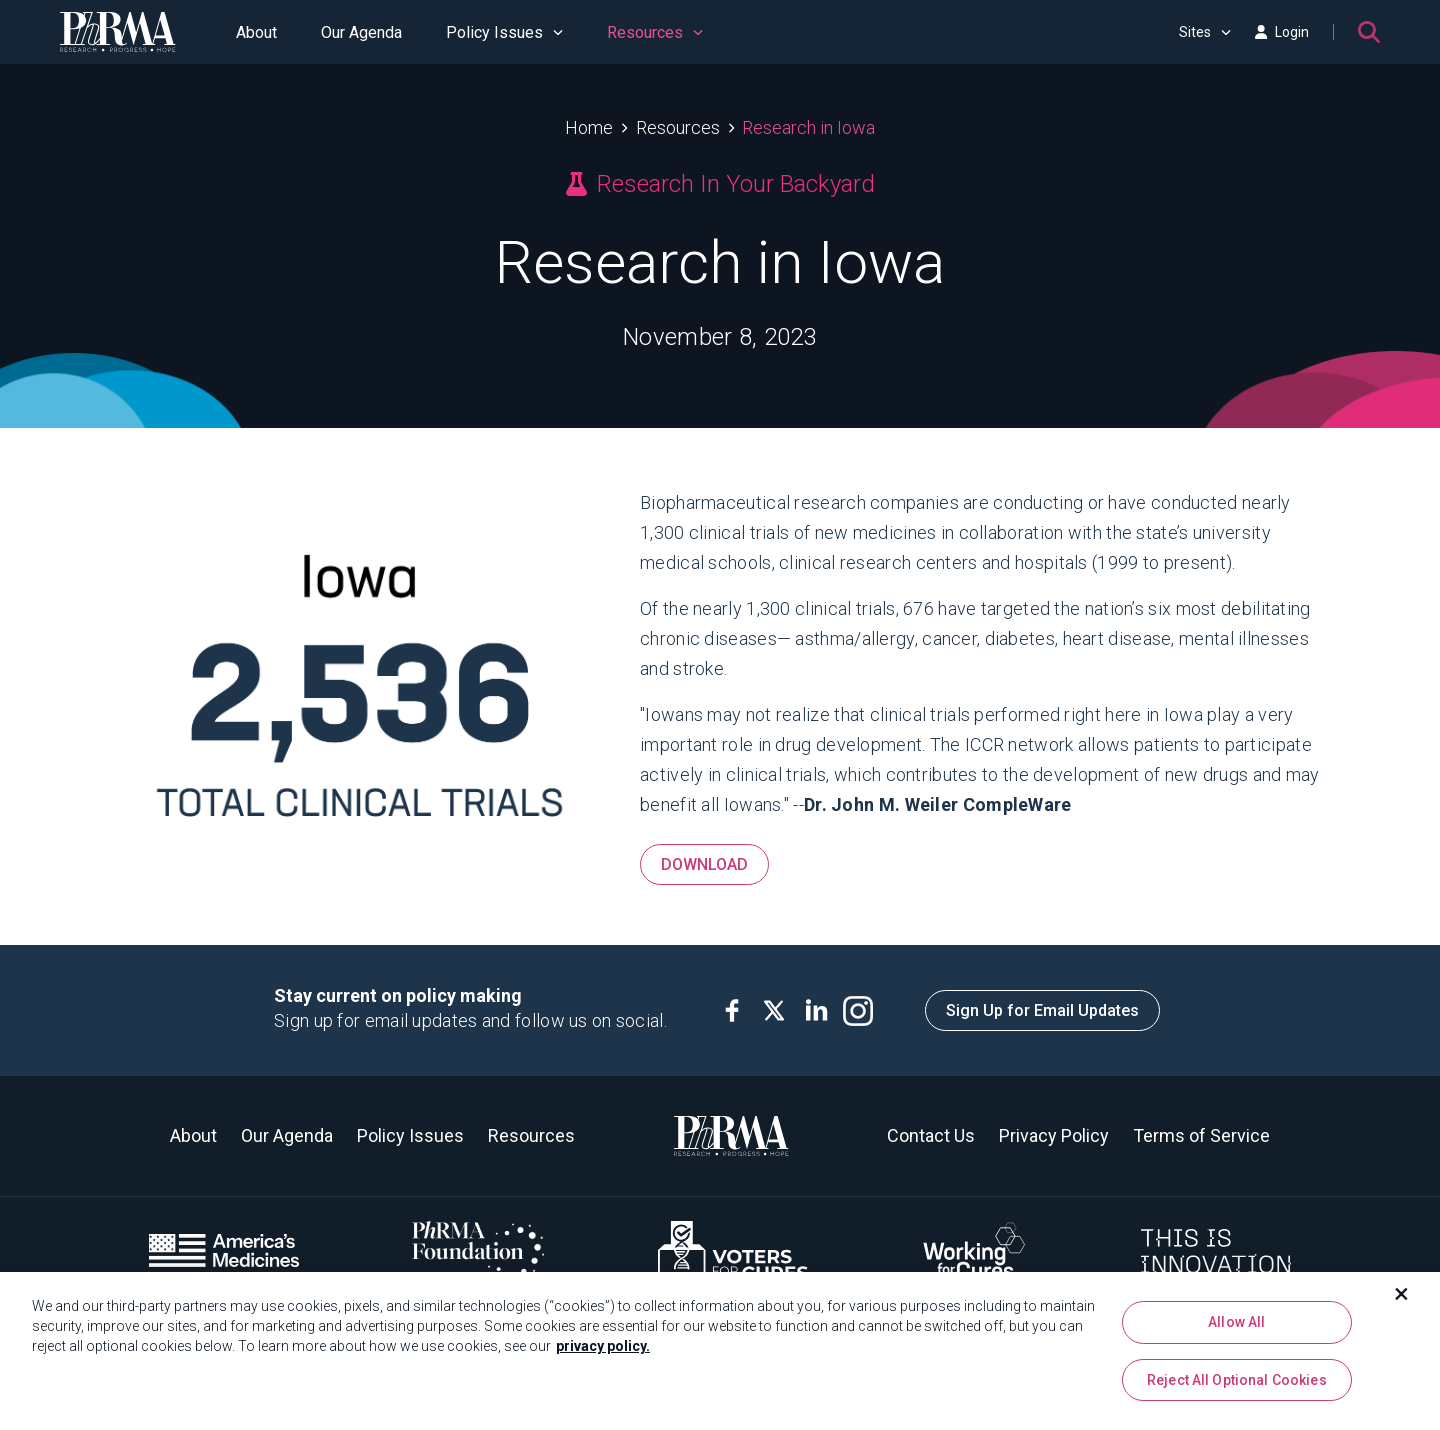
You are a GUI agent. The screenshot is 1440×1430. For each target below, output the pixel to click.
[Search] (1369, 32)
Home (589, 127)
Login (1282, 32)
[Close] (1402, 1295)
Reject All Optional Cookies (1237, 1380)
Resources (655, 32)
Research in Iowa (808, 127)
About (256, 32)
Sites (1205, 32)
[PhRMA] (118, 32)
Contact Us (931, 1135)
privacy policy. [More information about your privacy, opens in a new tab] (603, 1347)
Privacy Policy (1054, 1135)
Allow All (1236, 1323)
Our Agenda (361, 32)
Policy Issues (504, 32)
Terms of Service (1201, 1135)
